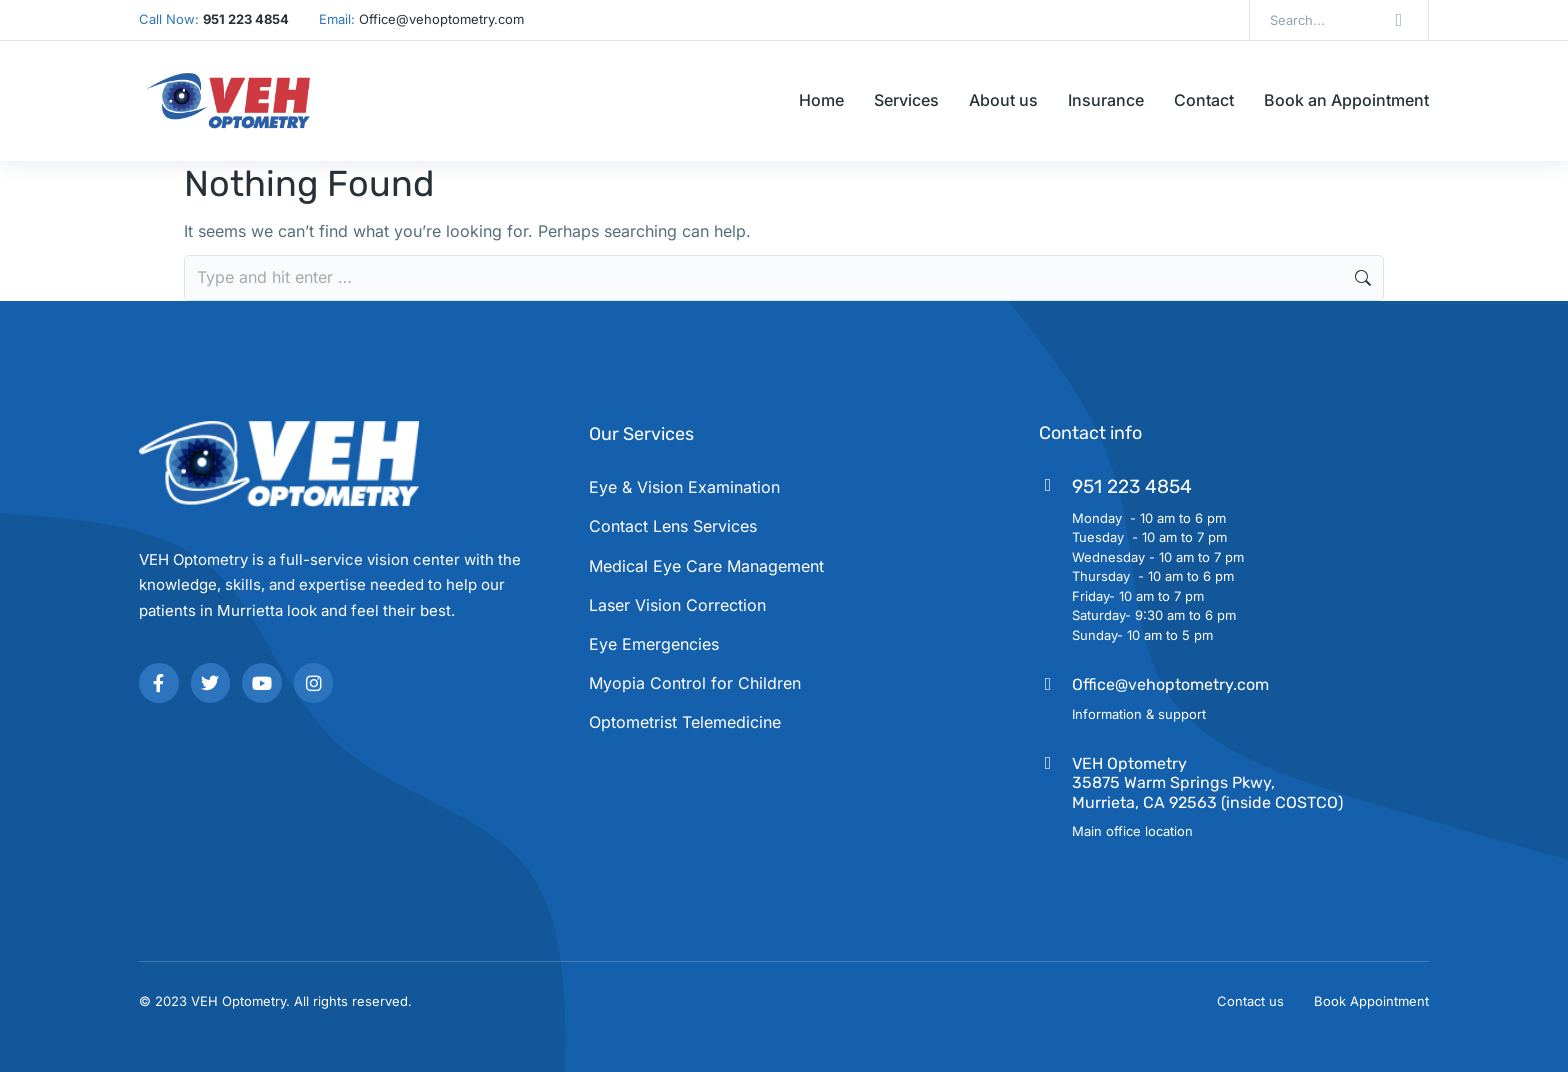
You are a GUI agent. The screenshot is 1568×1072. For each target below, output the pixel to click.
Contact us (1250, 1001)
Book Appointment (1371, 1001)
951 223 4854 (1132, 486)
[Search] (1399, 20)
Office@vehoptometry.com (1170, 684)
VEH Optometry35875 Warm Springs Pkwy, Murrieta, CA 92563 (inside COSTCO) (1207, 782)
